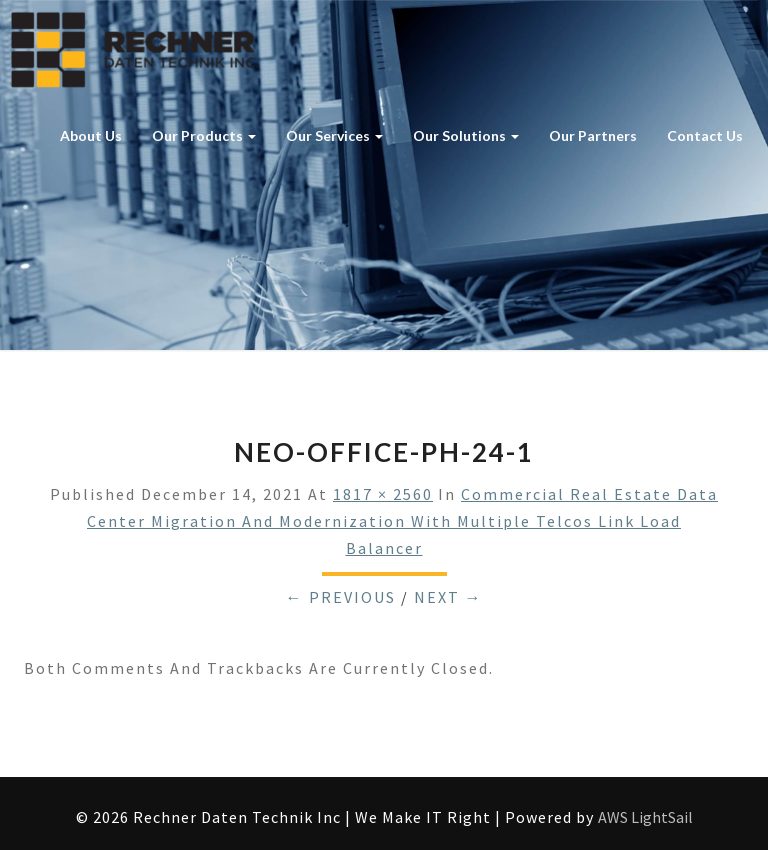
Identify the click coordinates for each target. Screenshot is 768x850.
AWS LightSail (645, 817)
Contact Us (705, 135)
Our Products (204, 135)
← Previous (341, 597)
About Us (91, 135)
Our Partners (593, 135)
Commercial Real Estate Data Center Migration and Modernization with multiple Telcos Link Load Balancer (402, 521)
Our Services (334, 135)
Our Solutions (466, 135)
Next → (448, 597)
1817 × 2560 (383, 494)
